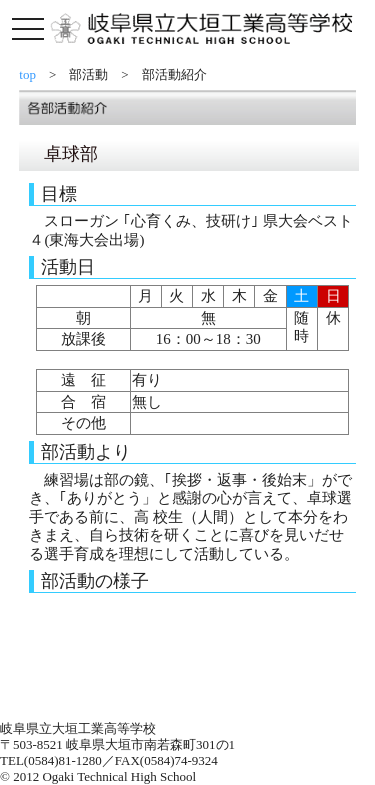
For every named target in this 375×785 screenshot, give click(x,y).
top (34, 74)
